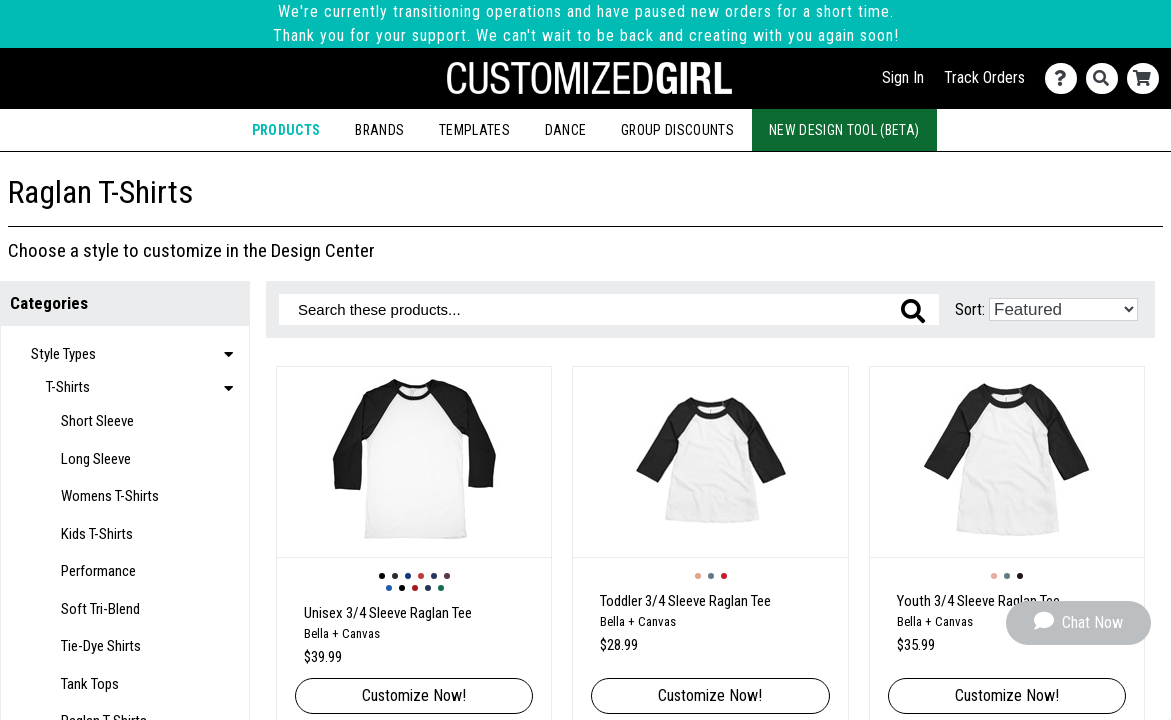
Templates (474, 130)
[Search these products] (609, 309)
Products (286, 130)
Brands (379, 130)
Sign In (903, 77)
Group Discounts (677, 130)
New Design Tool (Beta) (844, 130)
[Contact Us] (1065, 78)
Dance (566, 130)
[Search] (1106, 78)
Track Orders (984, 77)
